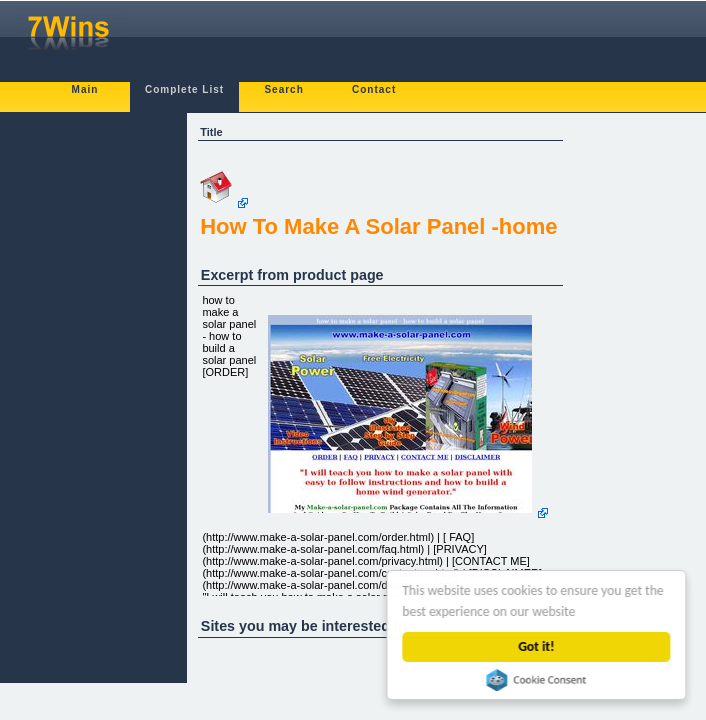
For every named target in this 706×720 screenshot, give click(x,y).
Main (85, 89)
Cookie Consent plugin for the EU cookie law (537, 680)
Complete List (184, 89)
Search (283, 89)
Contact (374, 89)
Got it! (537, 646)
